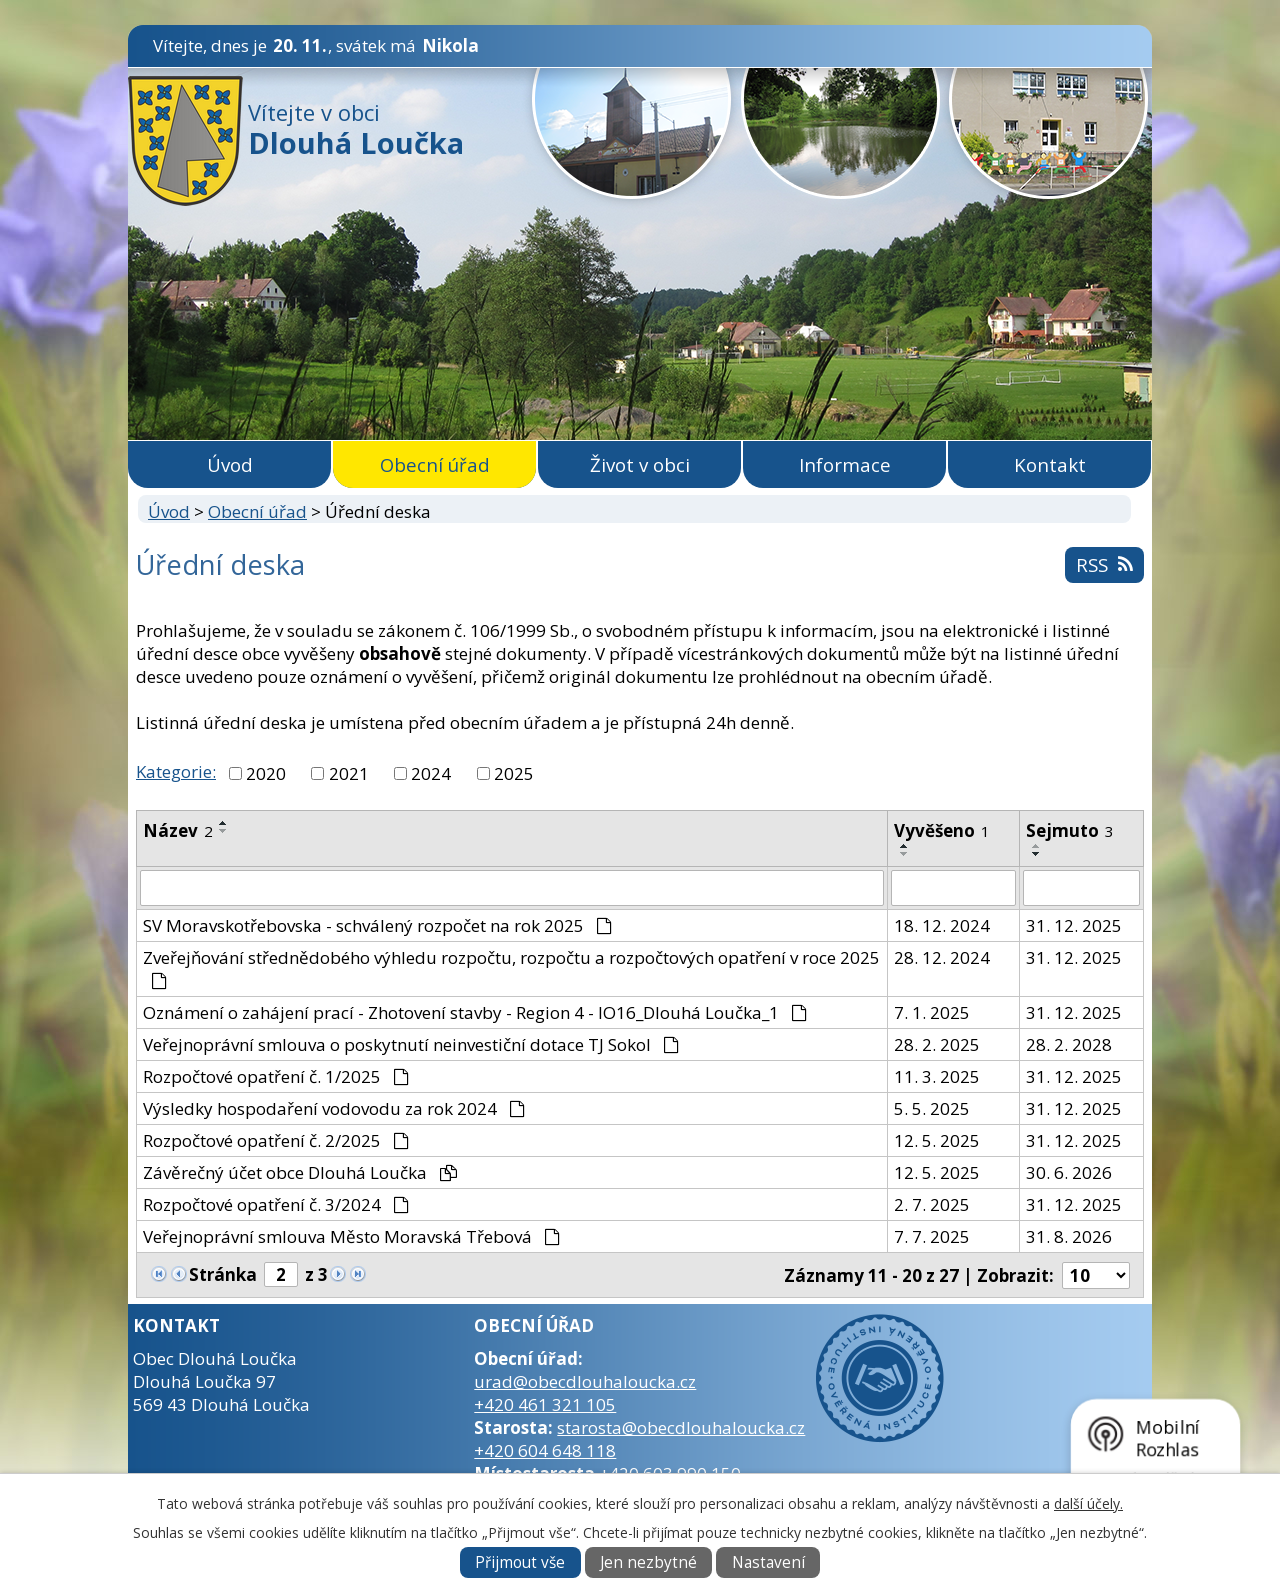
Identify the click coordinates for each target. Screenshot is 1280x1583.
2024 (431, 773)
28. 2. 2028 (1069, 1044)
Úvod (230, 464)
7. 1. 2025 (932, 1012)
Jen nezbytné (648, 1562)
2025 (514, 773)
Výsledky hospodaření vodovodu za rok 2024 (334, 1108)
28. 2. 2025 (937, 1044)
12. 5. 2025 (937, 1140)
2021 (349, 773)
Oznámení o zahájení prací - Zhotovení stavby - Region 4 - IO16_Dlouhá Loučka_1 (475, 1012)
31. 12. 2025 (1074, 925)
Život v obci (640, 464)
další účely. (1088, 1503)
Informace (845, 464)
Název (178, 830)
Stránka (223, 1274)
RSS (1104, 564)
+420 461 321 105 (545, 1404)
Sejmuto (1070, 830)
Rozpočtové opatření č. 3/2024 (276, 1204)
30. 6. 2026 (1069, 1172)
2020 (266, 773)
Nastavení (768, 1562)
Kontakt (1050, 464)
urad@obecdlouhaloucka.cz (585, 1381)
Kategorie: (176, 771)
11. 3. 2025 (937, 1076)
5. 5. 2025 (932, 1108)
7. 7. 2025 (932, 1236)
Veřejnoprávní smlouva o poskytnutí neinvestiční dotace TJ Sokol (411, 1044)
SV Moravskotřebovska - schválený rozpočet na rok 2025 (377, 925)
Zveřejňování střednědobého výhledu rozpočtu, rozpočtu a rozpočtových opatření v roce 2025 (511, 967)
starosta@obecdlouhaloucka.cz (681, 1427)
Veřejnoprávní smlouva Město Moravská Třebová (351, 1236)
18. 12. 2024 (942, 925)
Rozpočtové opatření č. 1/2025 (276, 1076)
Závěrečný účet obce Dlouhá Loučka (300, 1172)
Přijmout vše (520, 1562)
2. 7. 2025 (932, 1204)
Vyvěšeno (942, 830)
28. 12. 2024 (942, 957)
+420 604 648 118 (545, 1450)
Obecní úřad (435, 464)
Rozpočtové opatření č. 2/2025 (276, 1140)
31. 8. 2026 (1069, 1236)
